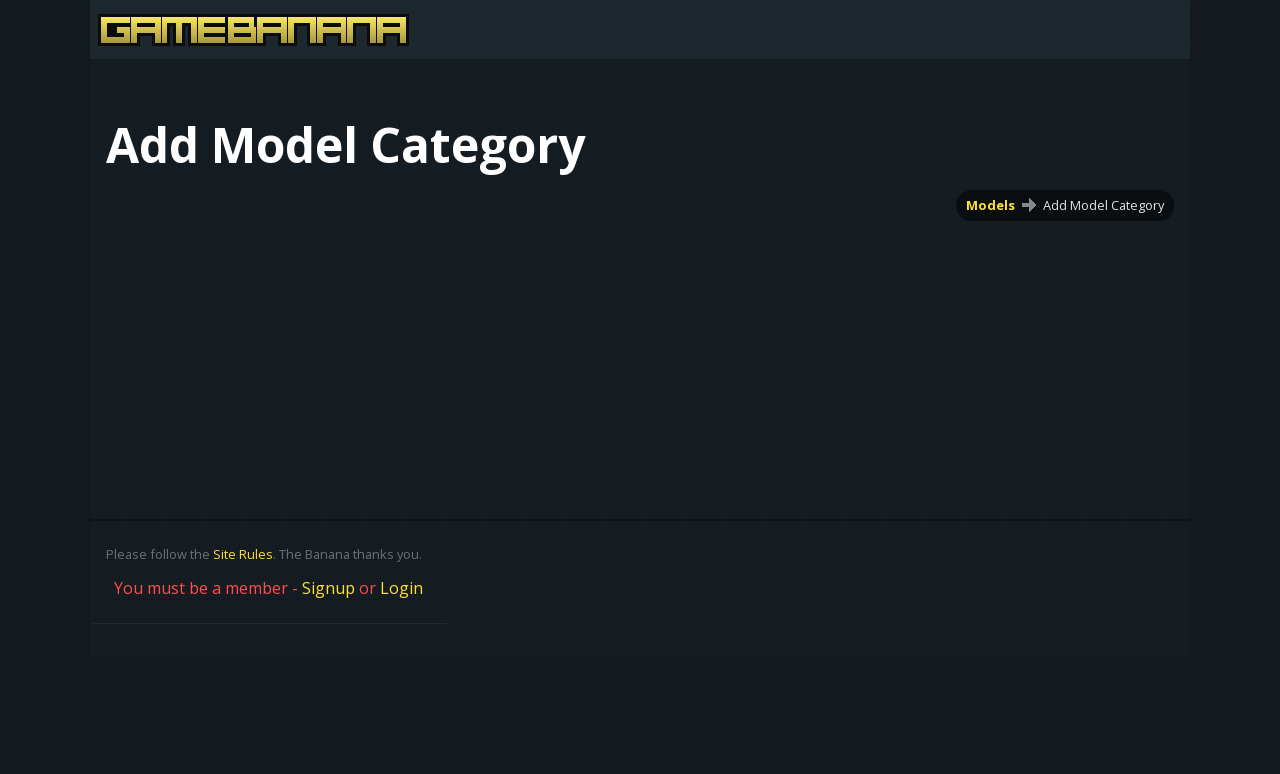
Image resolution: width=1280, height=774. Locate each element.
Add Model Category (1103, 205)
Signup (328, 588)
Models (990, 205)
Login (401, 588)
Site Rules (243, 554)
